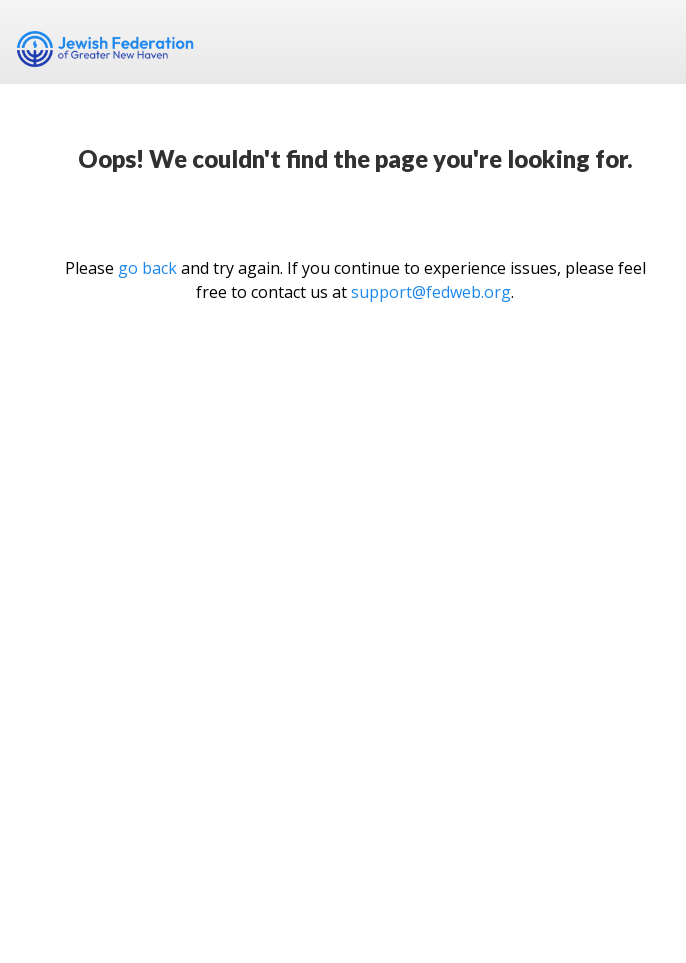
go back (147, 268)
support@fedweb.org (431, 292)
